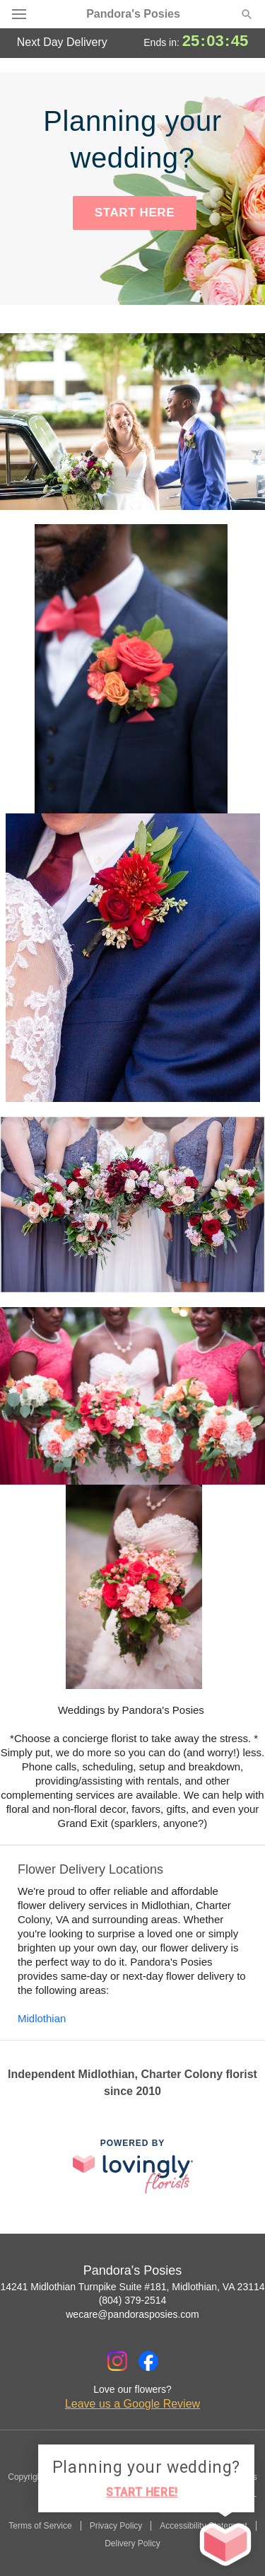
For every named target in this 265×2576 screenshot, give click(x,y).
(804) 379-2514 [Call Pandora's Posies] (133, 2300)
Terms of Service (39, 2526)
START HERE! (142, 2492)
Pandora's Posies (133, 14)
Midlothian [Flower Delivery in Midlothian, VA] (42, 2018)
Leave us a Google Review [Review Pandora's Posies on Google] (132, 2404)
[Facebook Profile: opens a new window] (148, 2361)
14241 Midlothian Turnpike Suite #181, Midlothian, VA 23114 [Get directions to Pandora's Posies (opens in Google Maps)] (132, 2286)
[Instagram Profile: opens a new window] (117, 2361)
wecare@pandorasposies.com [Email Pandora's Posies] (132, 2314)
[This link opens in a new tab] (133, 2166)
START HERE (135, 212)
